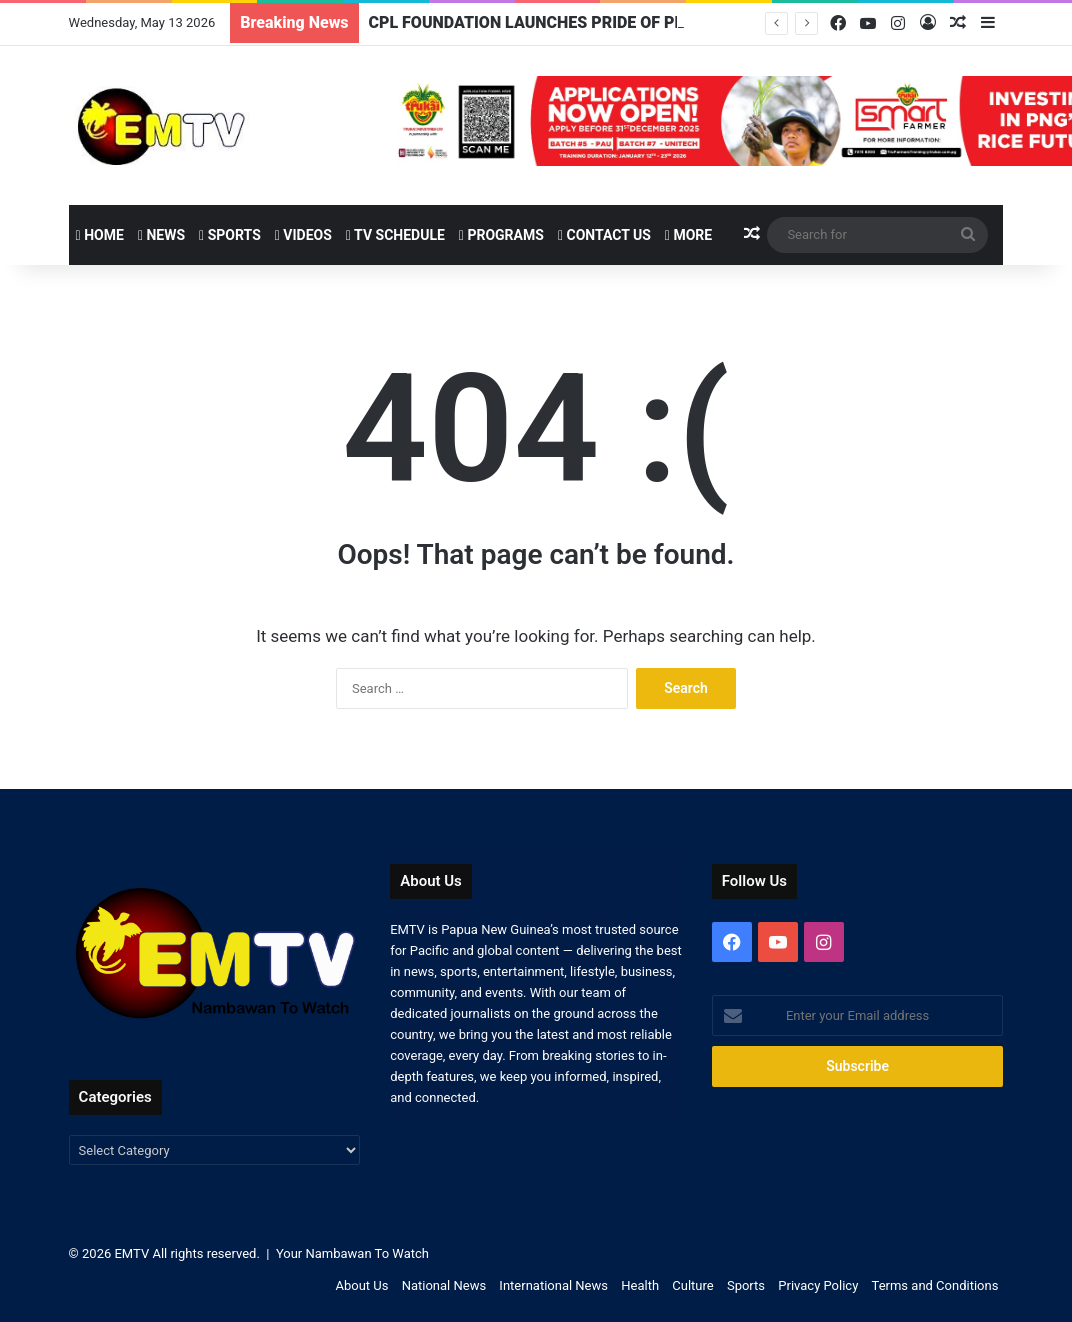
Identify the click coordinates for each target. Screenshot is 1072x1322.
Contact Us (604, 235)
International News (553, 1285)
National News (444, 1285)
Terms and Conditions (935, 1285)
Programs (501, 235)
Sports (230, 235)
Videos (303, 235)
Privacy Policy (818, 1285)
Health (640, 1285)
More (688, 235)
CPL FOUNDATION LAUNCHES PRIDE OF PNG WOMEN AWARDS (599, 22)
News (161, 235)
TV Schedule (395, 235)
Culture (692, 1285)
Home (100, 235)
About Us (361, 1285)
